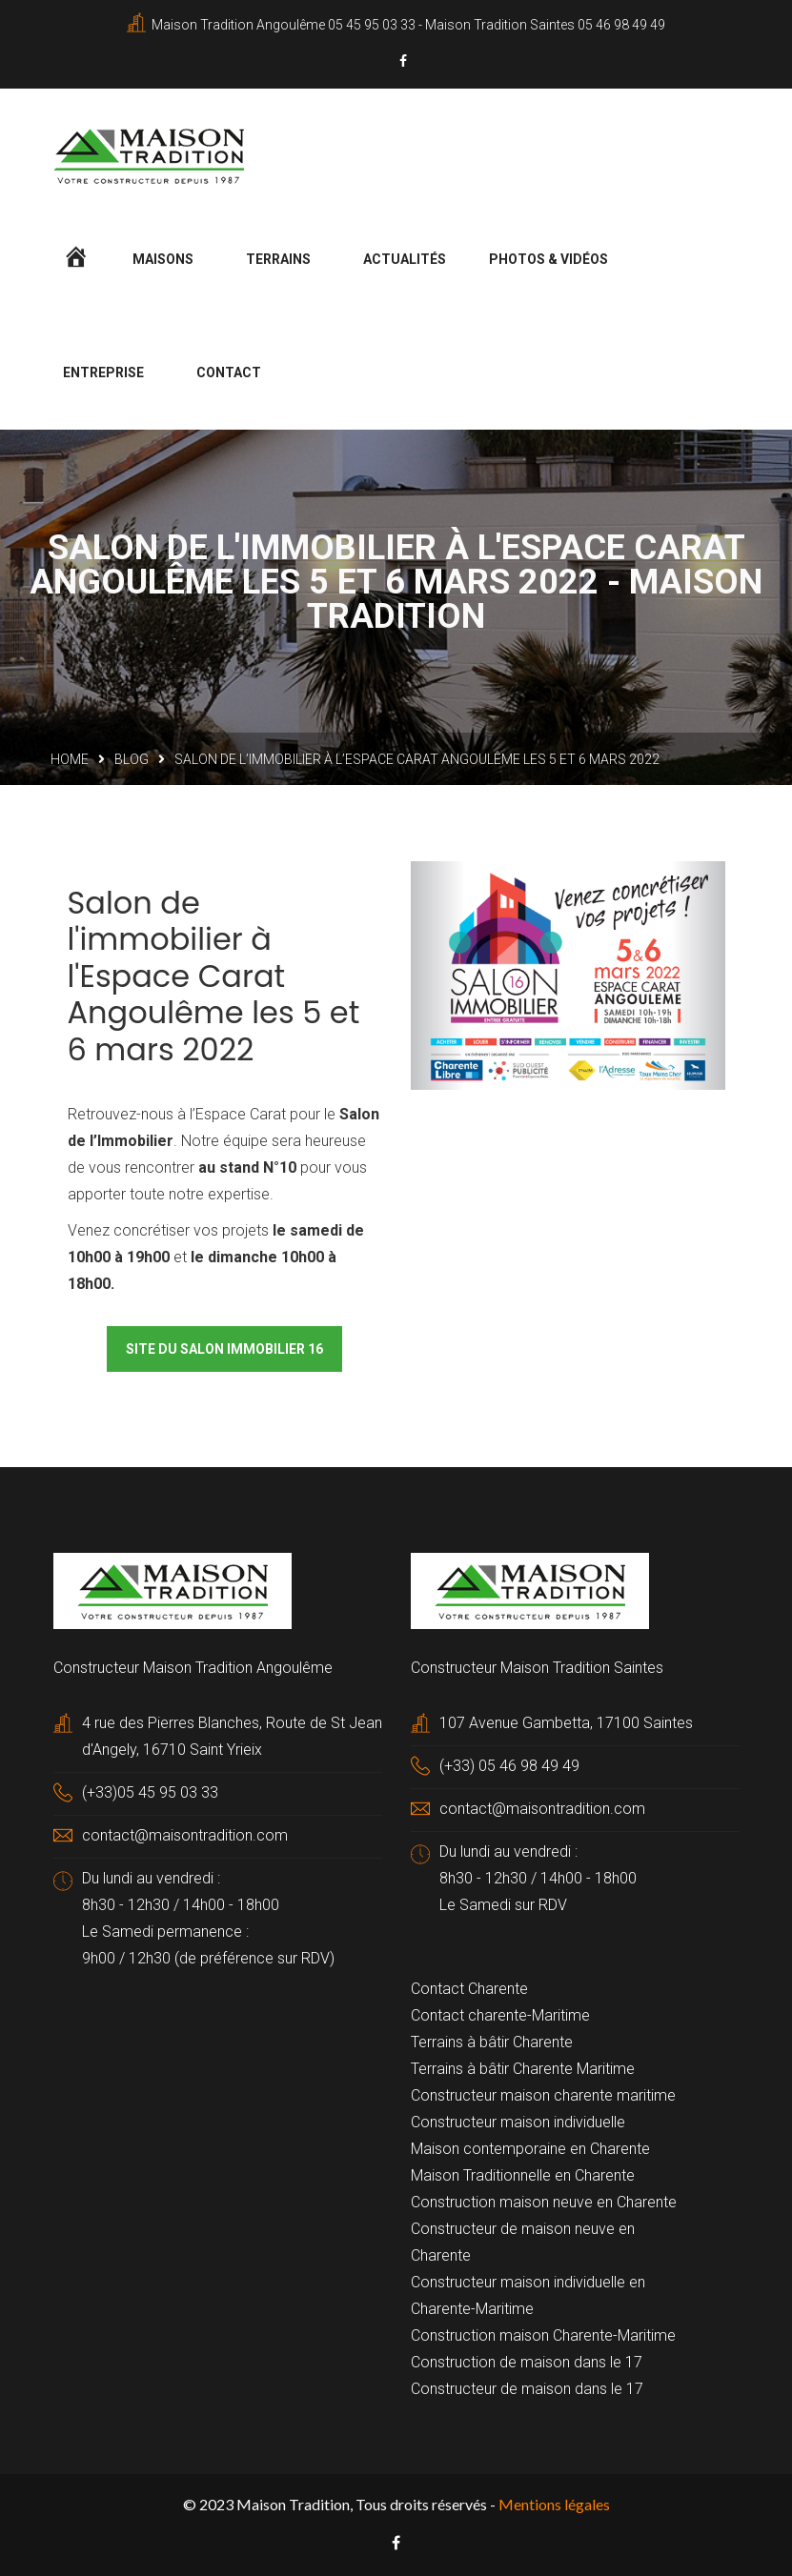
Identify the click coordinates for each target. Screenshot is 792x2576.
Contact (228, 372)
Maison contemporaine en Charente (530, 2149)
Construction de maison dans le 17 (526, 2362)
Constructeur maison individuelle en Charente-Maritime (528, 2295)
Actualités (404, 259)
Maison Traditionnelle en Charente (523, 2175)
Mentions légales (554, 2504)
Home (70, 759)
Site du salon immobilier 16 (224, 1349)
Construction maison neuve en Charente (544, 2202)
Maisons (162, 259)
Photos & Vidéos (548, 259)
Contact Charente (469, 1989)
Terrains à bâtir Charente (492, 2042)
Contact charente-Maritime (500, 2015)
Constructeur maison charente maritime (543, 2095)
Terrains (278, 259)
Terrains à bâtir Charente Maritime (523, 2069)
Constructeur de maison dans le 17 (527, 2389)
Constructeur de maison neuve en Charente (523, 2242)
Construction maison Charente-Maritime (543, 2335)
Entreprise (103, 372)
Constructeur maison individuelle (518, 2122)
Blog (131, 759)
